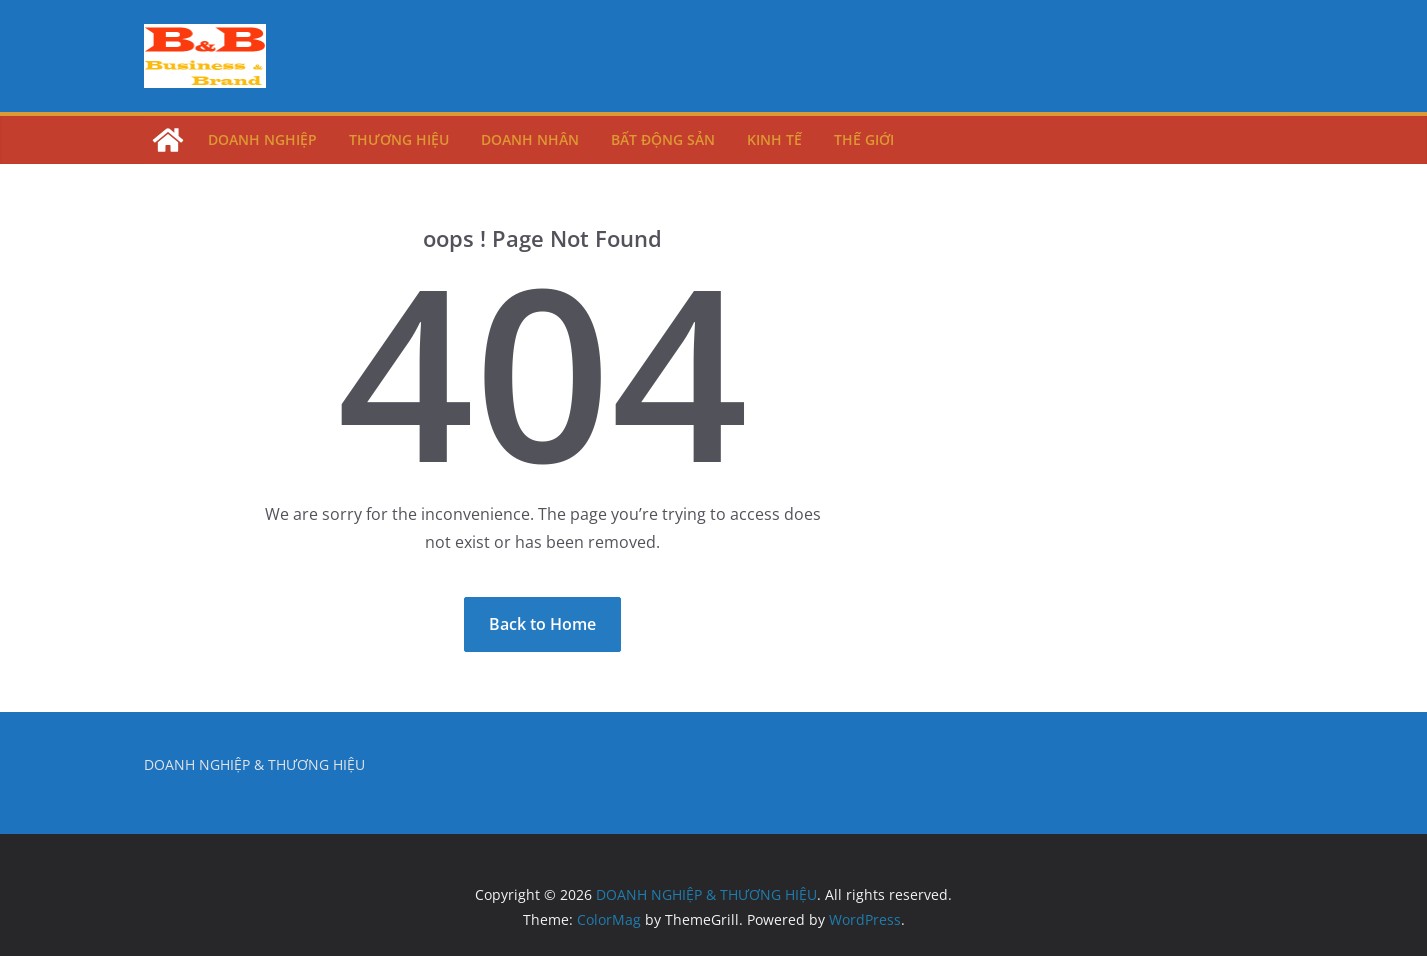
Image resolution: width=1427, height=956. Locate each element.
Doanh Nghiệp (262, 139)
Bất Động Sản (663, 139)
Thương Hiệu (399, 139)
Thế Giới (864, 139)
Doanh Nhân (530, 139)
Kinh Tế (774, 139)
